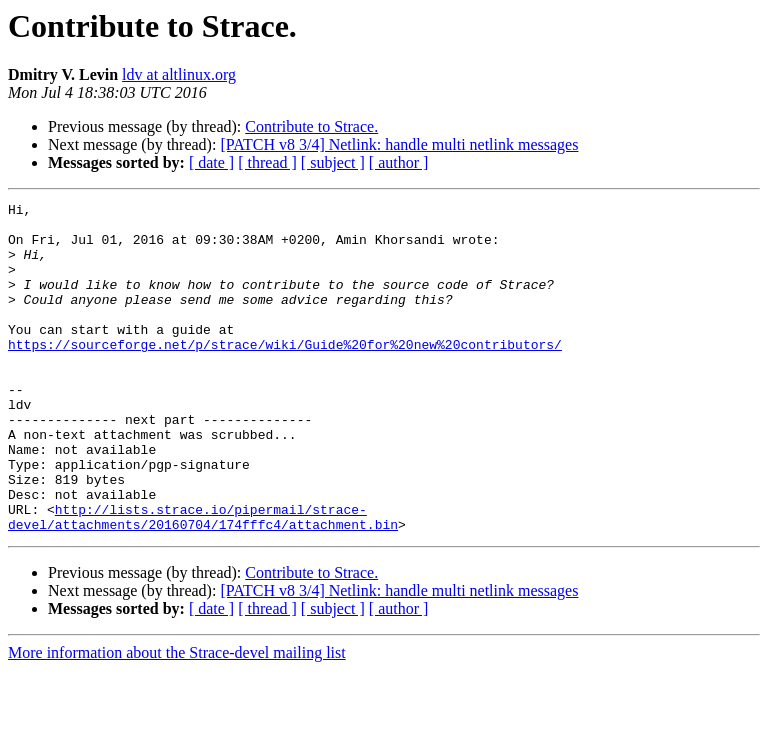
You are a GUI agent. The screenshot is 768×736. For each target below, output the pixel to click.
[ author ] (399, 162)
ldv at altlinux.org (179, 74)
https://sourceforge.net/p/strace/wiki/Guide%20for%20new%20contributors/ (285, 374)
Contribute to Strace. (311, 126)
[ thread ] (267, 162)
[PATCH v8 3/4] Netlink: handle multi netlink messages (399, 144)
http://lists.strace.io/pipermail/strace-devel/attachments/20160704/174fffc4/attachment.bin (203, 581)
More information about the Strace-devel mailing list (177, 718)
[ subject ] (333, 162)
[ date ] (211, 162)
